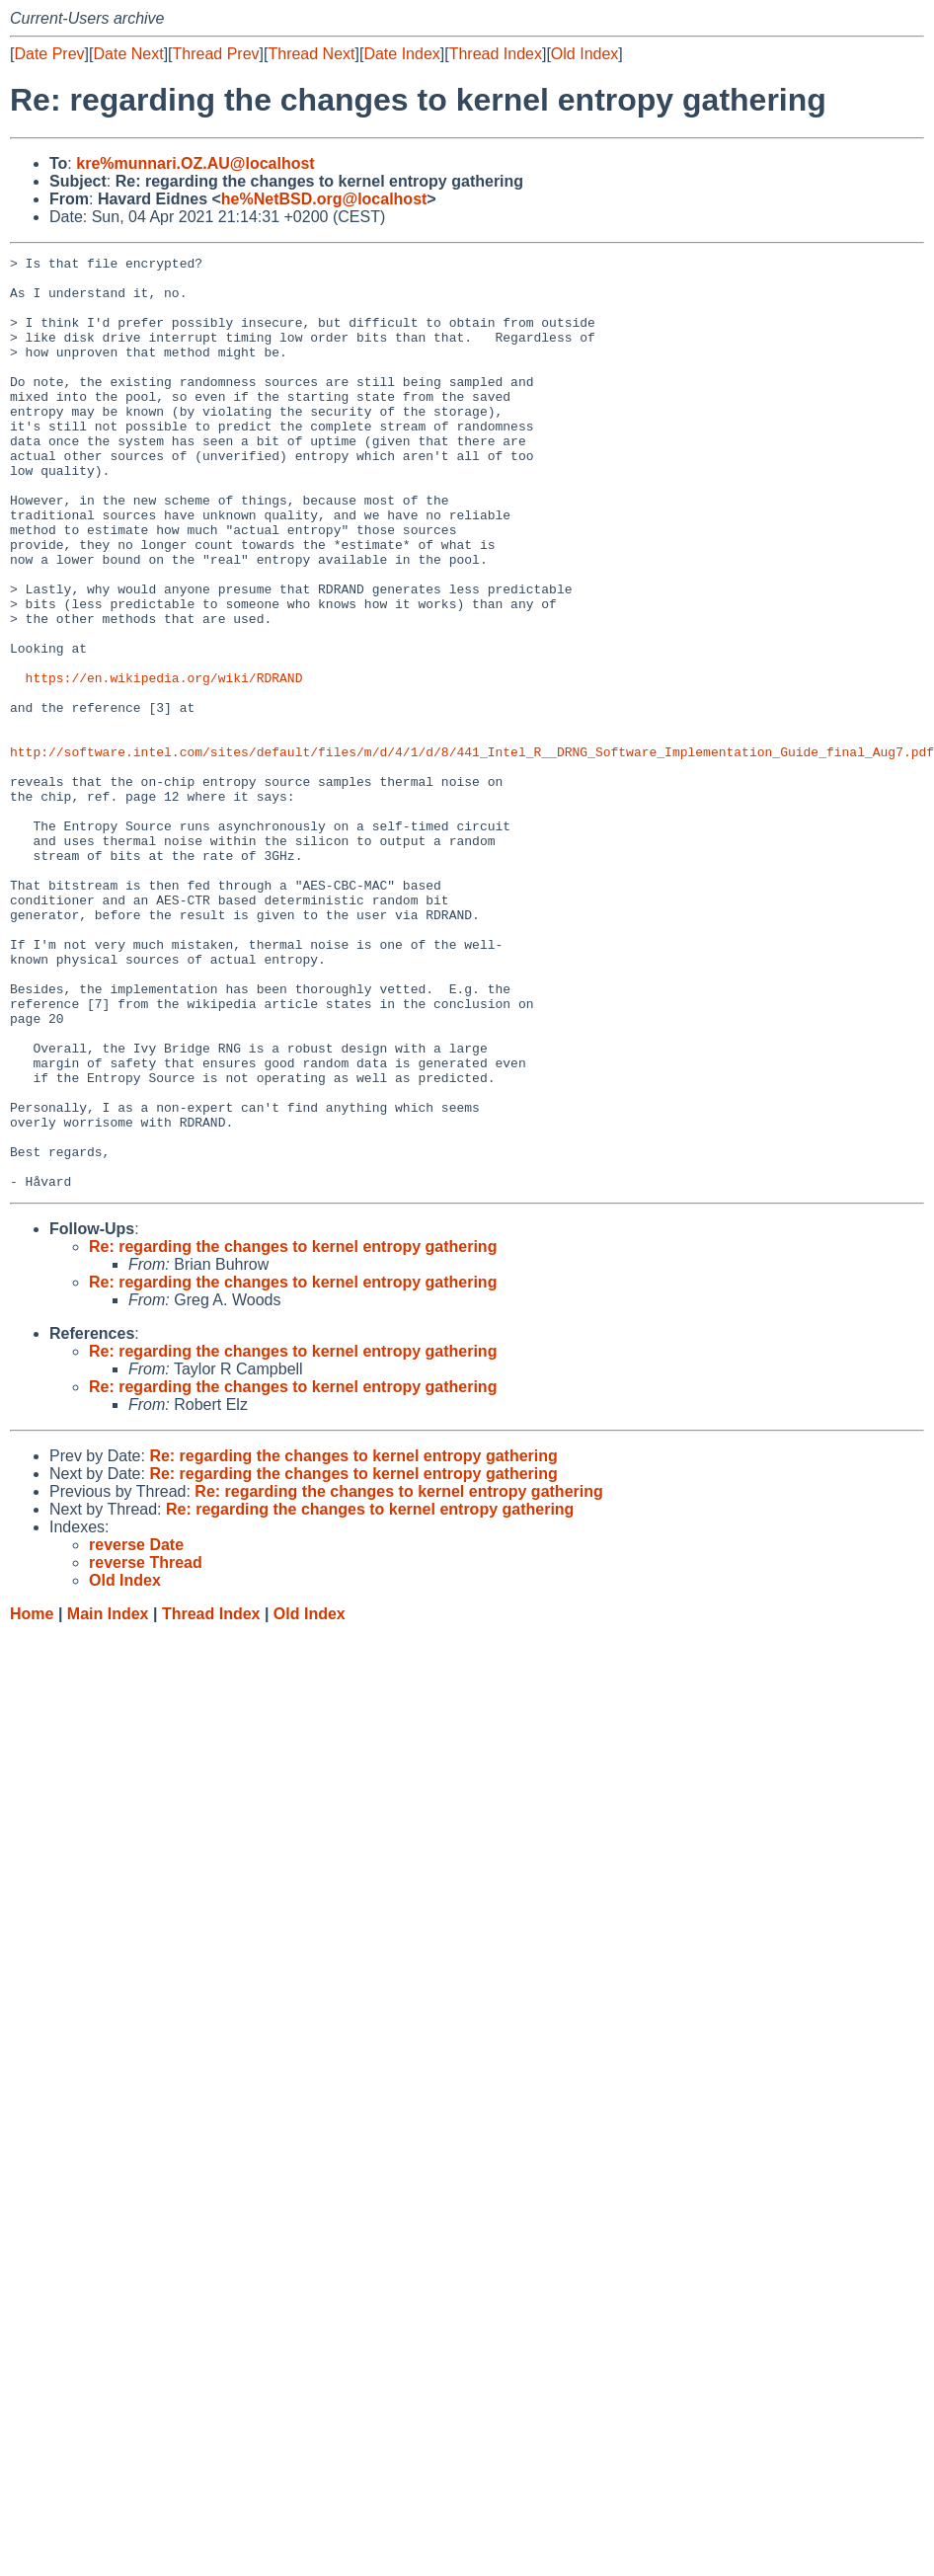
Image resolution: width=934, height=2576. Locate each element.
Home (31, 1800)
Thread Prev (216, 53)
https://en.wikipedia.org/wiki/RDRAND (164, 763)
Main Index (108, 1800)
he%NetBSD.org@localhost (324, 199)
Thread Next (311, 53)
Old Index (584, 53)
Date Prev (49, 53)
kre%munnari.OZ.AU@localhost (195, 163)
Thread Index (495, 53)
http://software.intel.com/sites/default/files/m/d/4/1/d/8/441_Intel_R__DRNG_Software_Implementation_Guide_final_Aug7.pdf (472, 852)
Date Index (401, 53)
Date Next (128, 53)
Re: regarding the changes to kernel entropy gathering (293, 1433)
